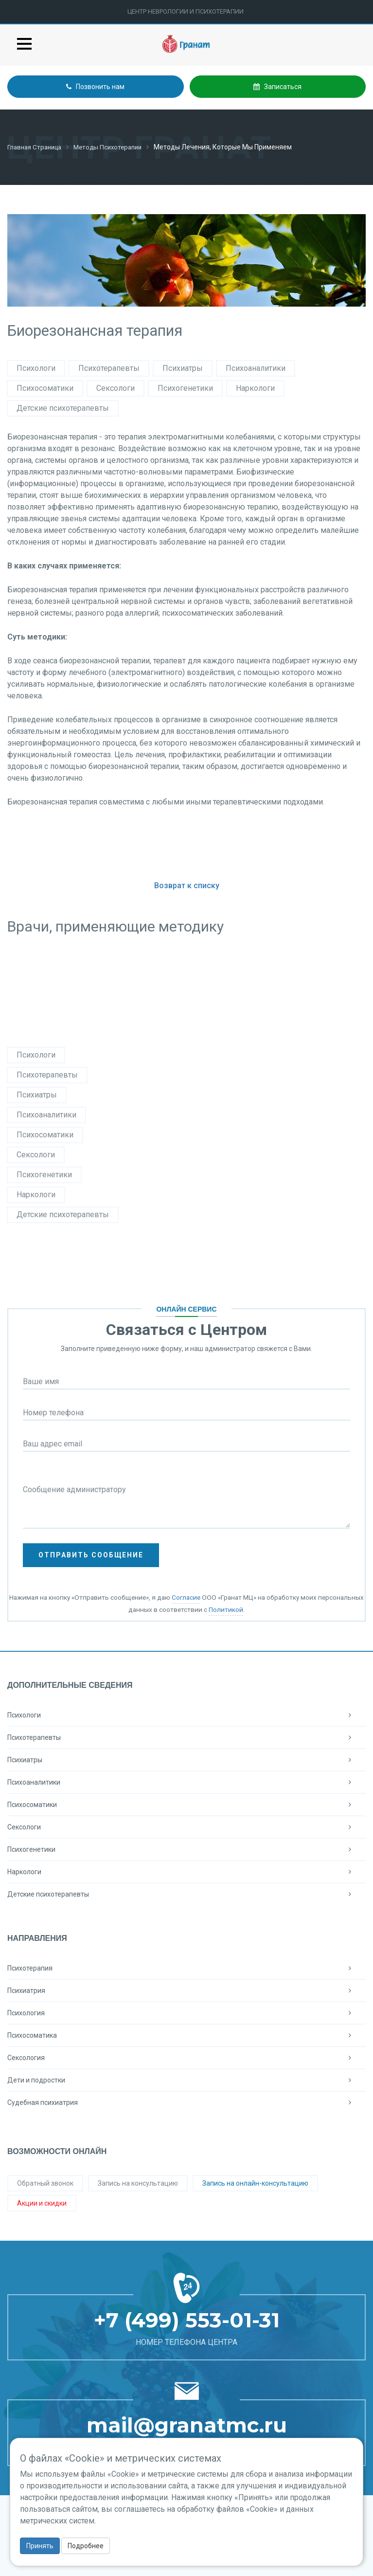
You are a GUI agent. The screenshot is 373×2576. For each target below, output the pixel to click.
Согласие (186, 1597)
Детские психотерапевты (63, 407)
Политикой (226, 1609)
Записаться (277, 87)
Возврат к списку (186, 885)
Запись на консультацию (138, 2183)
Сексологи (115, 387)
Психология (186, 2012)
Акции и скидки (42, 2203)
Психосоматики (45, 387)
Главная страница (36, 147)
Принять (39, 2546)
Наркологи (255, 387)
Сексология (186, 2057)
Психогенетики (185, 387)
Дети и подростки (186, 2079)
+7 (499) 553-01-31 (187, 2319)
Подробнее (86, 2546)
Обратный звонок (45, 2183)
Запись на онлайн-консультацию (255, 2183)
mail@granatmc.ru (187, 2424)
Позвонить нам (95, 87)
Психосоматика (186, 2035)
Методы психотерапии (114, 147)
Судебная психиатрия (186, 2102)
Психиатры (182, 367)
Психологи (36, 367)
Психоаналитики (255, 367)
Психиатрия (186, 1990)
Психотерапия (186, 1967)
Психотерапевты (109, 367)
